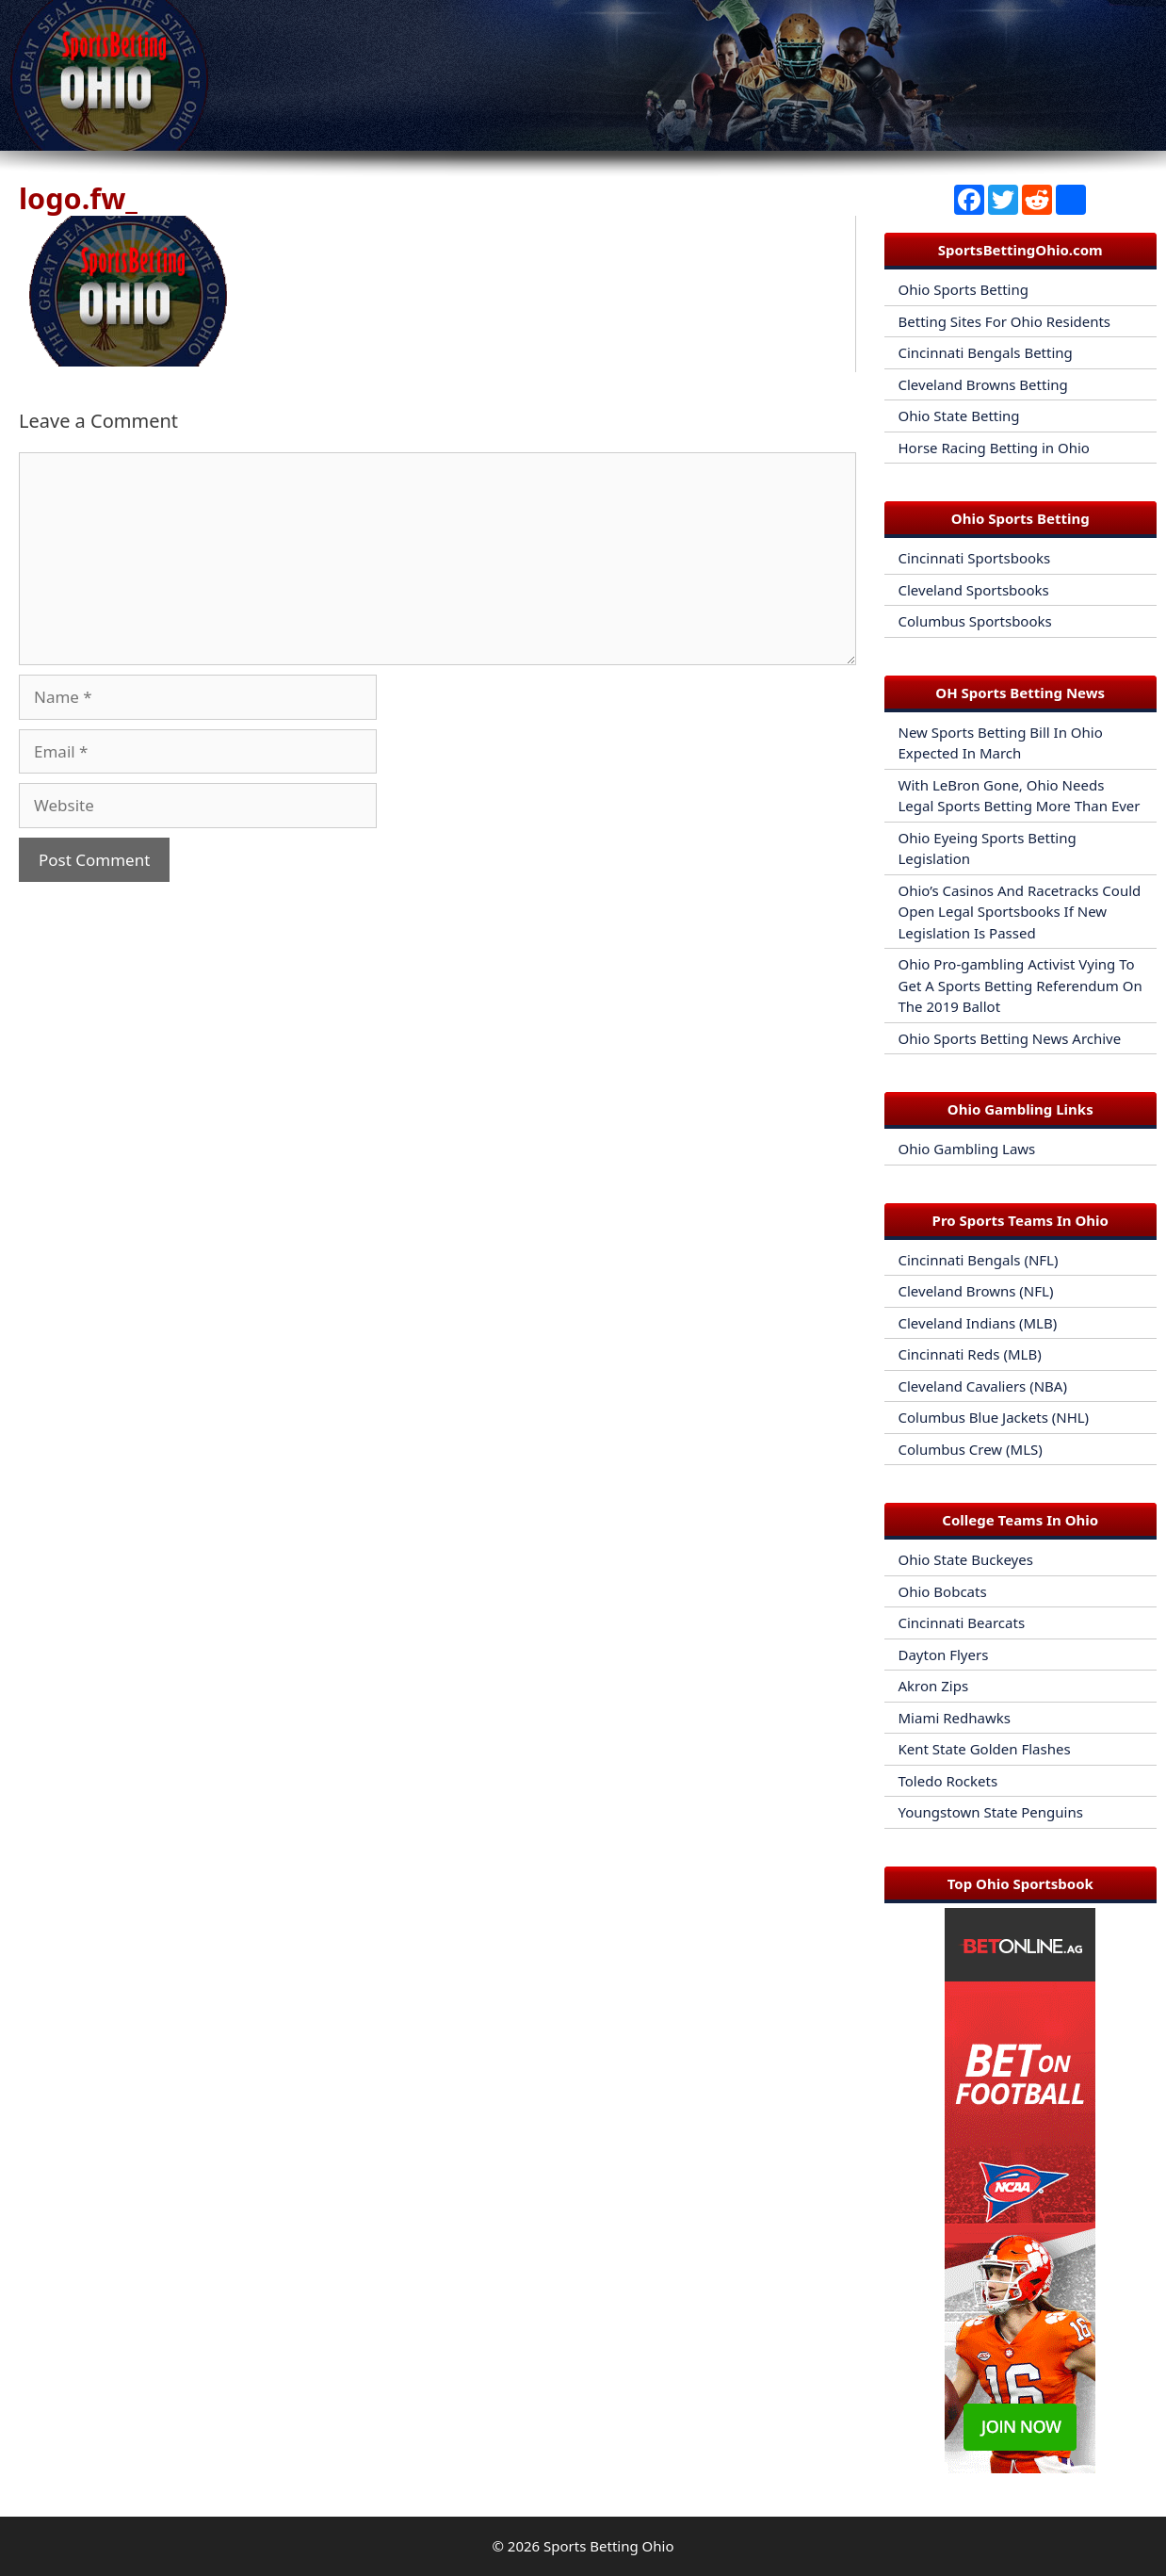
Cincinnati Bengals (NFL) (979, 1259)
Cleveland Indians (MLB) (978, 1322)
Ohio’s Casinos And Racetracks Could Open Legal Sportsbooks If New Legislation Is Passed (1020, 911)
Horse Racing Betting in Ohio (994, 447)
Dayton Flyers (944, 1654)
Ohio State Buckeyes (966, 1559)
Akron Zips (934, 1685)
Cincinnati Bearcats (962, 1622)
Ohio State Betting (959, 415)
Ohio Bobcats (943, 1591)
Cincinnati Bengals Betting (986, 352)
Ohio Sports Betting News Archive (1010, 1038)
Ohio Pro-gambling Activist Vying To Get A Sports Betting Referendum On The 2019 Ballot (1020, 985)
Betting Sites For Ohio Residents (1005, 321)
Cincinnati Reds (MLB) (970, 1354)
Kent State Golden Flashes (985, 1748)
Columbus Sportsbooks (975, 620)
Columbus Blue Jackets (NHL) (994, 1417)
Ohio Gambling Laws (967, 1148)
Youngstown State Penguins (991, 1811)
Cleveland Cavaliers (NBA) (983, 1386)
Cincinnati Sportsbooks (975, 557)
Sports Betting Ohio (608, 2545)
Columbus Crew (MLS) (971, 1449)
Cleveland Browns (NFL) (976, 1290)
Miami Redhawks (955, 1717)
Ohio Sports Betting (963, 289)
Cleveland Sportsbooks (974, 589)
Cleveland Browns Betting (983, 384)
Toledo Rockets (948, 1780)
